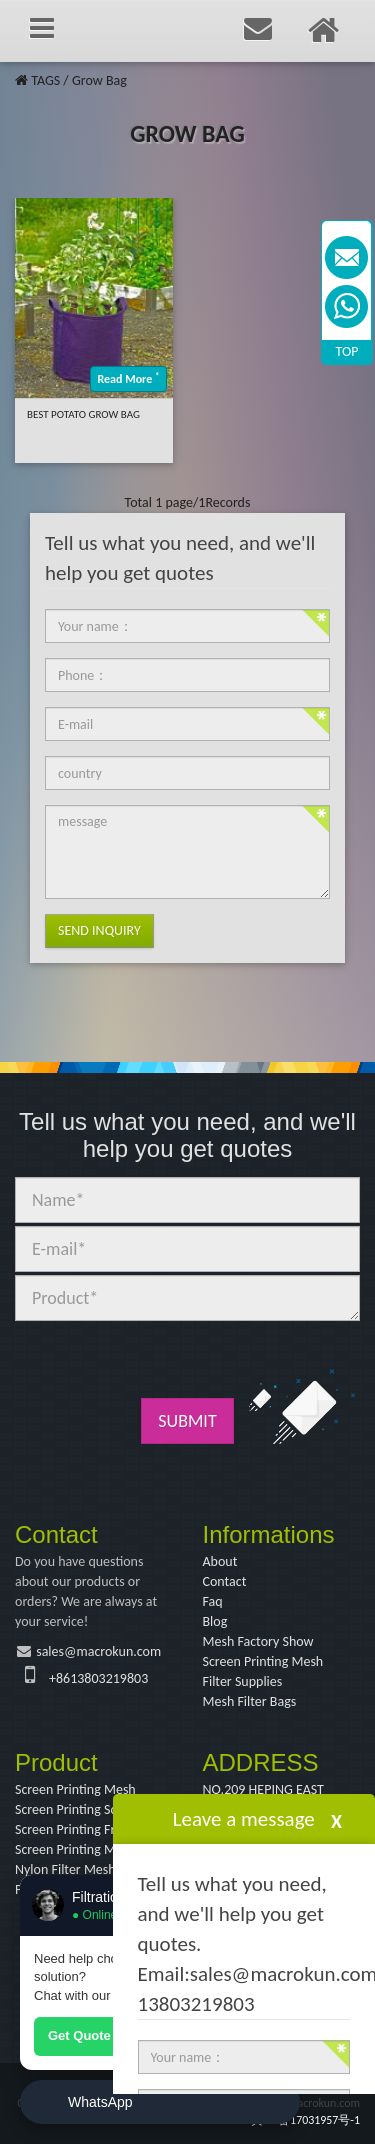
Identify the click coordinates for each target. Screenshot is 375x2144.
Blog (215, 1621)
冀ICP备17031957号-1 (305, 2120)
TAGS (45, 80)
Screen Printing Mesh (263, 1661)
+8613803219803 (98, 1678)
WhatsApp (100, 2102)
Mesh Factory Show (258, 1641)
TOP (347, 351)
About (220, 1561)
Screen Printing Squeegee (87, 1809)
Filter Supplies (243, 1681)
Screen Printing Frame (77, 1829)
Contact (225, 1581)
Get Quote (79, 2035)
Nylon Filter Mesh (65, 1869)
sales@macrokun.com (98, 1651)
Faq (213, 1601)
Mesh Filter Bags (250, 1701)
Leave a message (244, 1819)
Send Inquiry (99, 930)
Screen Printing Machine (84, 1849)
